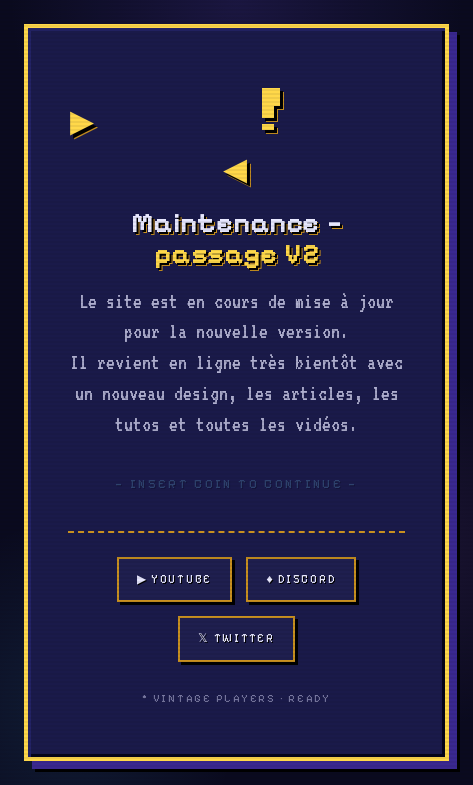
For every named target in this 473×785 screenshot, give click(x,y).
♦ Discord (303, 579)
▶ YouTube (175, 579)
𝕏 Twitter (236, 638)
